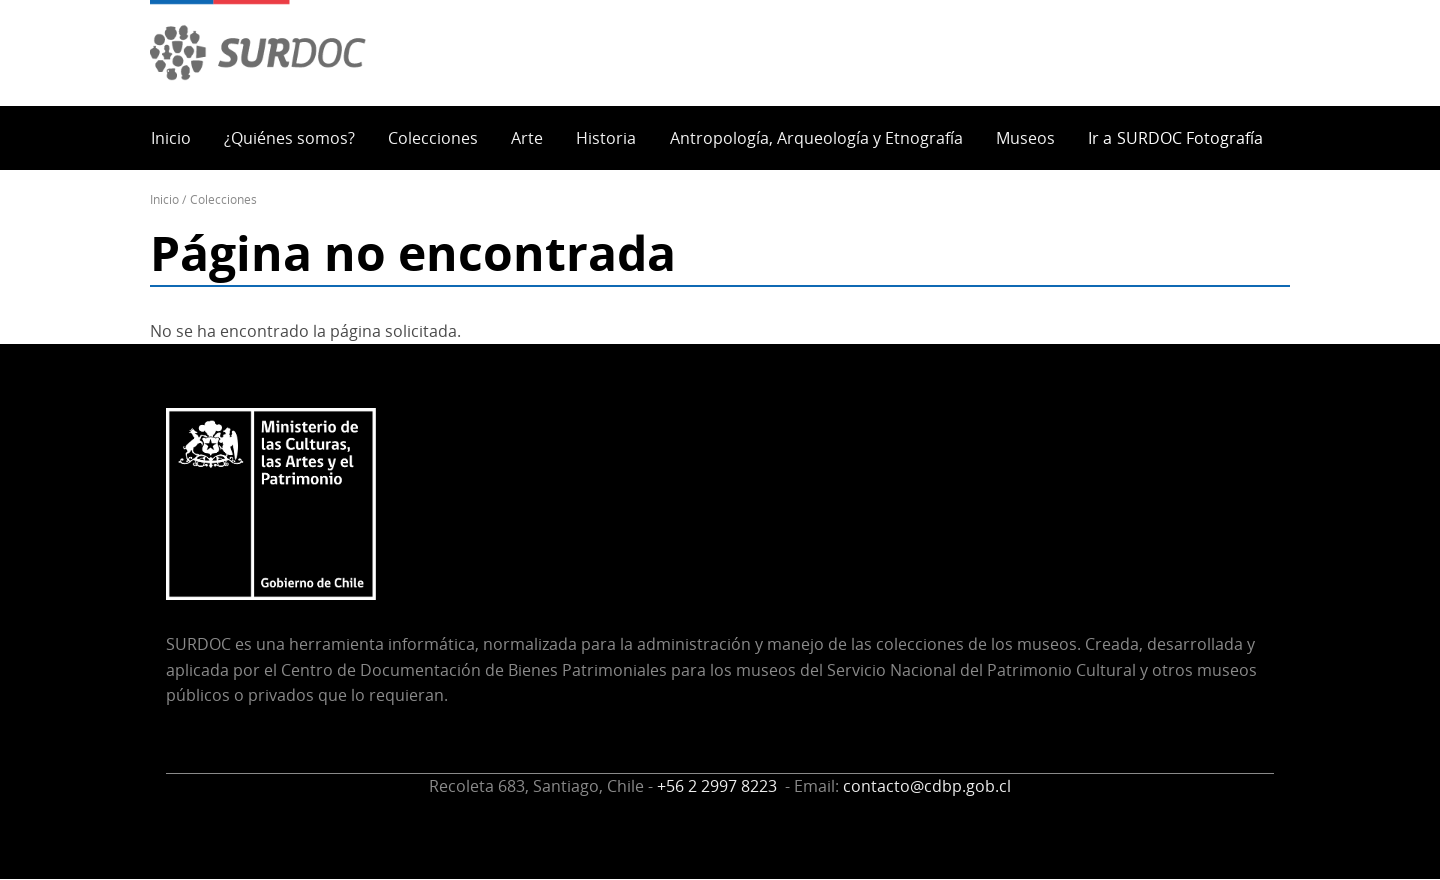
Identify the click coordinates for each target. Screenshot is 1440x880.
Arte (527, 138)
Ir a (1175, 138)
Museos (1025, 138)
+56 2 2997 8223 (719, 786)
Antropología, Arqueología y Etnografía (816, 138)
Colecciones (433, 138)
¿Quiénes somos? (289, 138)
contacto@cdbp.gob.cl (927, 786)
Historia (606, 138)
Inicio (171, 138)
